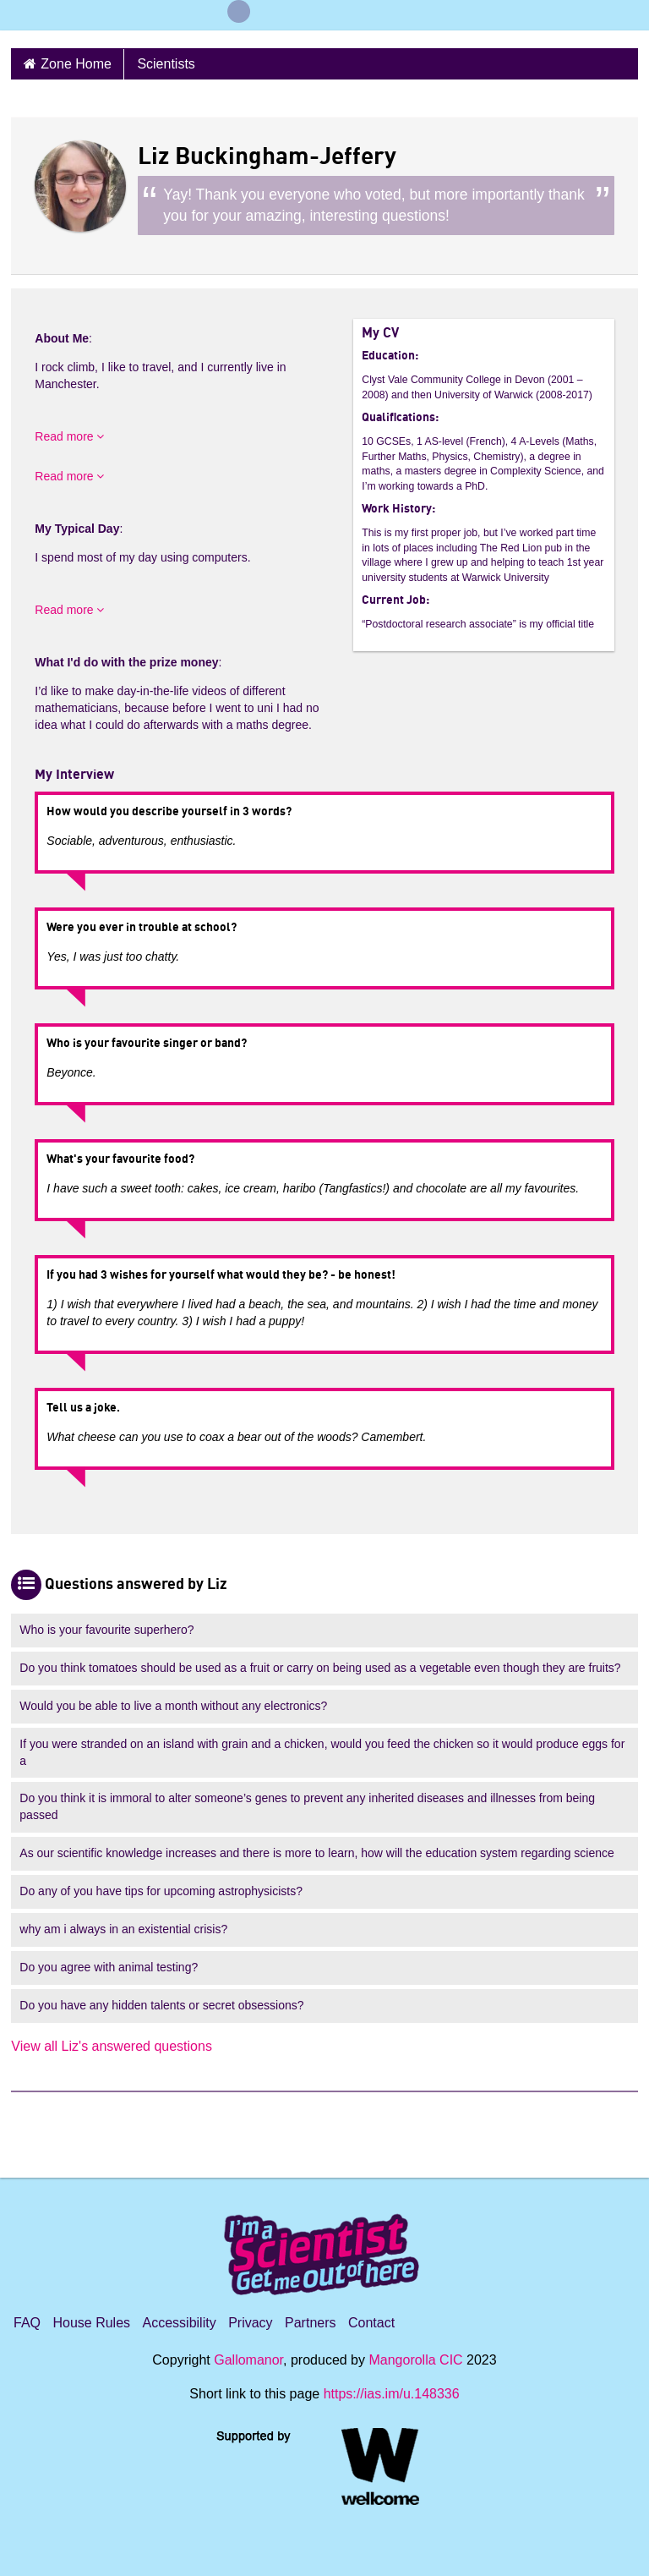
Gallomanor (248, 2360)
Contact (371, 2323)
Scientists (165, 64)
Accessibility (179, 2323)
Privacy (250, 2323)
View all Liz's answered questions (111, 2046)
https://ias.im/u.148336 (392, 2394)
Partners (310, 2323)
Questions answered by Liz (136, 1584)
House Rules (91, 2323)
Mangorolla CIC (415, 2360)
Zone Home (76, 64)
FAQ (27, 2323)
